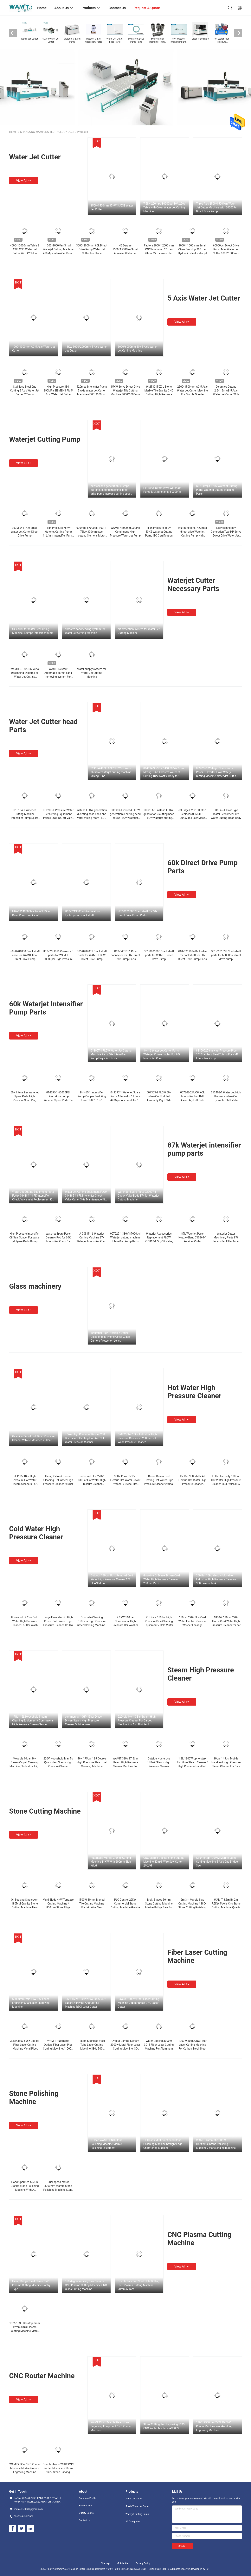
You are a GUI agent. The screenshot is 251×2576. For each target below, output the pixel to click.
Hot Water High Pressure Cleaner (194, 1392)
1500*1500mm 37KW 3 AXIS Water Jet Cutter (112, 207)
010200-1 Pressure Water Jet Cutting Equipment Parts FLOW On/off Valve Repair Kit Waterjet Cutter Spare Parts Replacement (58, 818)
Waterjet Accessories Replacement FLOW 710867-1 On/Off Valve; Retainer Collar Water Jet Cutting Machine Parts (159, 1241)
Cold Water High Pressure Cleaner (36, 1533)
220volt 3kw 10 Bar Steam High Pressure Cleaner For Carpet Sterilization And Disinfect (137, 1720)
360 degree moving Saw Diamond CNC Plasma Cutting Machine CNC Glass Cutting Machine (86, 2285)
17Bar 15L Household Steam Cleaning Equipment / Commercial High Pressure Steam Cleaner (33, 1720)
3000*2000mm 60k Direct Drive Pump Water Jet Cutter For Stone (91, 249)
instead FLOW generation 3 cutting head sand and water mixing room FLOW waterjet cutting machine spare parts (92, 818)
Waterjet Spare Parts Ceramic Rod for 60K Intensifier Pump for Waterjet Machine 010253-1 (58, 1241)
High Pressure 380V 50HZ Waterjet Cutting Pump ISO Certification (158, 531)
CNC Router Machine (42, 2376)
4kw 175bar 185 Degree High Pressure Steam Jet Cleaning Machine (92, 1762)
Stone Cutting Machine (45, 1811)
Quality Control (86, 2513)
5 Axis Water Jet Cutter (203, 298)
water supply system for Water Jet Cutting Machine (91, 672)
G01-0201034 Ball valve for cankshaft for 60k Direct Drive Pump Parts (192, 955)
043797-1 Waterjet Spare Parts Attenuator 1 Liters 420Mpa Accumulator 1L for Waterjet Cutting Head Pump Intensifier (125, 1100)
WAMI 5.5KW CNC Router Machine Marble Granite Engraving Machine (24, 2468)
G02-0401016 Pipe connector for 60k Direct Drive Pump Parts (125, 955)
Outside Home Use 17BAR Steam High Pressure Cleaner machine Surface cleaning (158, 1766)
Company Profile (87, 2498)
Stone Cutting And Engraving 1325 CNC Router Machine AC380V (163, 2426)
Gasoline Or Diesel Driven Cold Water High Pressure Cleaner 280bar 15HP (161, 1579)
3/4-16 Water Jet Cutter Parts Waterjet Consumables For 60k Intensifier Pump (161, 1054)
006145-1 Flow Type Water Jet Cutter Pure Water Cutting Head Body (226, 814)
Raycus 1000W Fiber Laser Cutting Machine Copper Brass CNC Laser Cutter (138, 2002)
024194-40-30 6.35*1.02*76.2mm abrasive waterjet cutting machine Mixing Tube (111, 772)
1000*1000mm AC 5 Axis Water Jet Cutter (33, 348)
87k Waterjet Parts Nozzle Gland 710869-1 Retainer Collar (192, 1237)
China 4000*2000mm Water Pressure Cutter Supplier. (67, 2569)
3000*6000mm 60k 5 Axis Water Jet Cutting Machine (137, 348)
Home (12, 131)
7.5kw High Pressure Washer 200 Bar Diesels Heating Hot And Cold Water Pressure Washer (85, 1438)
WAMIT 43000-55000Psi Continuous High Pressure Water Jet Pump (125, 531)
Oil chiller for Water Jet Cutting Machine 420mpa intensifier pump (32, 630)
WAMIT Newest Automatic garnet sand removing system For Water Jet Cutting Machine (58, 676)
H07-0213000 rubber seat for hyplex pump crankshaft (82, 913)
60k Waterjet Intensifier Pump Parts (46, 1008)
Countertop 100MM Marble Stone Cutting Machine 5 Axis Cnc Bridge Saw (217, 1861)
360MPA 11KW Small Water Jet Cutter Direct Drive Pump (24, 531)
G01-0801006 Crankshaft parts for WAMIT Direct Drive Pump (159, 955)
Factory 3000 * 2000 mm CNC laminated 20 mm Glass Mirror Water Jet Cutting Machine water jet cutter (158, 253)
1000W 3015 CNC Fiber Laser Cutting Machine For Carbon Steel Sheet (192, 2044)
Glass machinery (35, 1286)
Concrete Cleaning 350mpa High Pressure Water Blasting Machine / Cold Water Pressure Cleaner (92, 1625)
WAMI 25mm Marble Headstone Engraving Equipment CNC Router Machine (111, 2426)
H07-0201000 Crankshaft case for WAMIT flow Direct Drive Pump (25, 955)
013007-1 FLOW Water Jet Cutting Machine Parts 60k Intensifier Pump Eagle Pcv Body (111, 1054)
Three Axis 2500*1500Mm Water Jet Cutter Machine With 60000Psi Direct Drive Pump (216, 207)
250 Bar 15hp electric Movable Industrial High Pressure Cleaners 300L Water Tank (216, 1579)
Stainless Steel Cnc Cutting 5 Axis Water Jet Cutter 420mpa (24, 390)
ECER (208, 2569)
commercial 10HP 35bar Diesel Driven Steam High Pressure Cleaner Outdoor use (83, 1720)
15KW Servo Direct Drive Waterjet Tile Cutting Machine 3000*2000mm (125, 390)
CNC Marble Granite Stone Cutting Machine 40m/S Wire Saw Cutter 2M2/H (163, 1861)
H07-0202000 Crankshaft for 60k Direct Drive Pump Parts (137, 913)
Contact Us (84, 2520)
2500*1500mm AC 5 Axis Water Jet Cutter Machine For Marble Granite (192, 390)
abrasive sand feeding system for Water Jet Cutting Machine (85, 630)
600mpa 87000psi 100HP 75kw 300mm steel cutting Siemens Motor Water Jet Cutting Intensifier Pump (91, 535)
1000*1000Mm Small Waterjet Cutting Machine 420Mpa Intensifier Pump (58, 249)
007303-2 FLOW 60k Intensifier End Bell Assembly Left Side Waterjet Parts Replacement (192, 1100)
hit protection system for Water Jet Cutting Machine (139, 630)
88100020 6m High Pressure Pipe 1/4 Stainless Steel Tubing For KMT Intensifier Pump (217, 1054)
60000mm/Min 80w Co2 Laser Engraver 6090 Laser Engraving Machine (30, 2002)
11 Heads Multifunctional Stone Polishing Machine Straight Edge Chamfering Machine (162, 2144)
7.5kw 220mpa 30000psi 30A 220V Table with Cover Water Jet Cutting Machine (164, 207)
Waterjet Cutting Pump (44, 439)
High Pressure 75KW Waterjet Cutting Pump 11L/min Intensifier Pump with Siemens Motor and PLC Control (58, 535)
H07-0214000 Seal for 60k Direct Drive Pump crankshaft (31, 913)
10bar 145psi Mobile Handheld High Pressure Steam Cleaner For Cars (226, 1762)
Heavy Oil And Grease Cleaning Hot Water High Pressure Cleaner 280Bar (58, 1480)
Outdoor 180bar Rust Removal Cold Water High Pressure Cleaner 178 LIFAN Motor (112, 1579)
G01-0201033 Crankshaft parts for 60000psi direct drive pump (226, 955)
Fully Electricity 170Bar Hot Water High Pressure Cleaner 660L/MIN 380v (226, 1480)
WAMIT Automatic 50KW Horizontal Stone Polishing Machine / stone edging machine (216, 2144)
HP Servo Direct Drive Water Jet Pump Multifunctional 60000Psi (162, 489)
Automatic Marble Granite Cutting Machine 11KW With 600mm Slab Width (111, 1861)
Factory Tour (85, 2505)
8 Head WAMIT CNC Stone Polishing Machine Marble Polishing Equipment (106, 2144)
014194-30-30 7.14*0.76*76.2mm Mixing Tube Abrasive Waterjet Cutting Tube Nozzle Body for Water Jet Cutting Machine (163, 772)
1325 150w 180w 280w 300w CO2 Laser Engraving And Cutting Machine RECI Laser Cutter (85, 2002)
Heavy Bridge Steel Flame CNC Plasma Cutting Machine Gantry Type (31, 2285)
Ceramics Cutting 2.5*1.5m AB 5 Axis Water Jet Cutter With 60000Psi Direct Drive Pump (226, 394)
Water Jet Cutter (35, 157)
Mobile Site (122, 2563)
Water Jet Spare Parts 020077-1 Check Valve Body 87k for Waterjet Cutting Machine (138, 1195)
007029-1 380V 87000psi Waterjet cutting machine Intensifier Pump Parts (125, 1237)
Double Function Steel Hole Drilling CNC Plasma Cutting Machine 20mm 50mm (138, 2285)
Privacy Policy (143, 2563)
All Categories (133, 2521)
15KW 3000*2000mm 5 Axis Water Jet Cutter (86, 348)
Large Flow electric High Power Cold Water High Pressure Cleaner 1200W (58, 1621)
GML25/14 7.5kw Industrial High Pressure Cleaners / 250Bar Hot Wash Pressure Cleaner (137, 1438)
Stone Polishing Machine (33, 2097)
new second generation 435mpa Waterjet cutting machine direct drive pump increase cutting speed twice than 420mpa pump (111, 490)
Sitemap (105, 2563)
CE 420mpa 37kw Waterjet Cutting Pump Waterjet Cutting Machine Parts (216, 489)
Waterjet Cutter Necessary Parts (193, 584)
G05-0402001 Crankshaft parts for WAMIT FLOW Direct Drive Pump (92, 955)
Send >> (182, 2546)
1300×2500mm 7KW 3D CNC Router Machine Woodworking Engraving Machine (214, 2426)
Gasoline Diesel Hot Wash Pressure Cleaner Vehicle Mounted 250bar (33, 1438)
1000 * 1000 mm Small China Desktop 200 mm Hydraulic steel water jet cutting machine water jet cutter (192, 253)
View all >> (23, 180)
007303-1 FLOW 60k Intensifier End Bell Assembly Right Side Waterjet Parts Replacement (158, 1100)
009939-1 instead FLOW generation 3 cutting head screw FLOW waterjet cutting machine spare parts (125, 818)
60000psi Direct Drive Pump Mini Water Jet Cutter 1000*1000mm (226, 249)
